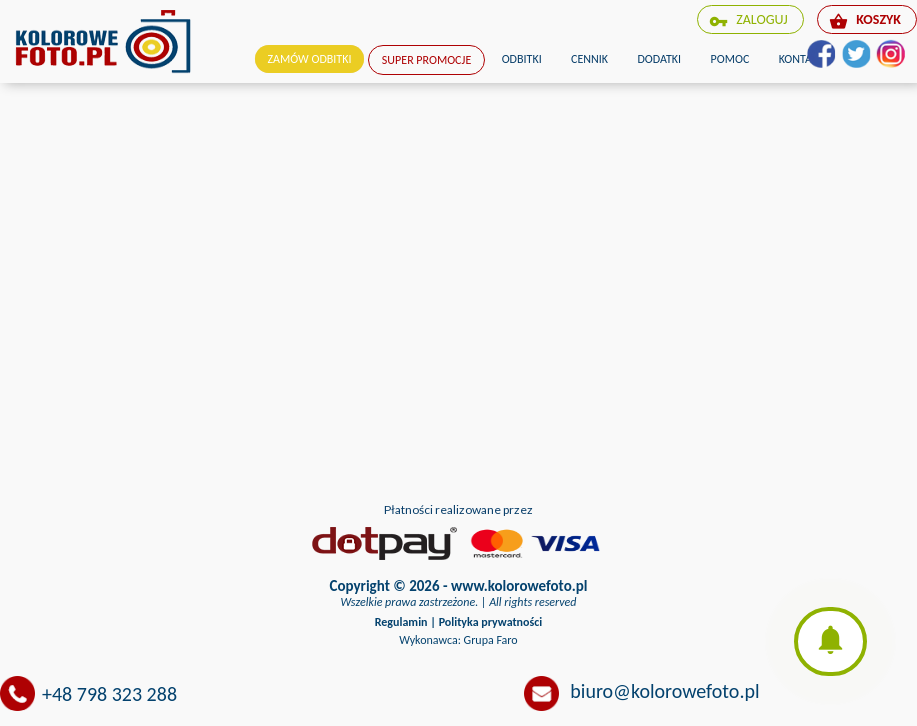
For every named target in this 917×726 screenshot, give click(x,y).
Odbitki (522, 59)
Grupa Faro (491, 640)
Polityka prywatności (491, 622)
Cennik (589, 59)
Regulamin (401, 622)
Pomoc (730, 59)
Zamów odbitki (310, 59)
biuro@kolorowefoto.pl (664, 691)
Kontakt (801, 59)
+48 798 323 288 (109, 694)
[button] (830, 641)
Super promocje (426, 60)
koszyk (865, 21)
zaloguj (748, 21)
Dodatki (659, 59)
